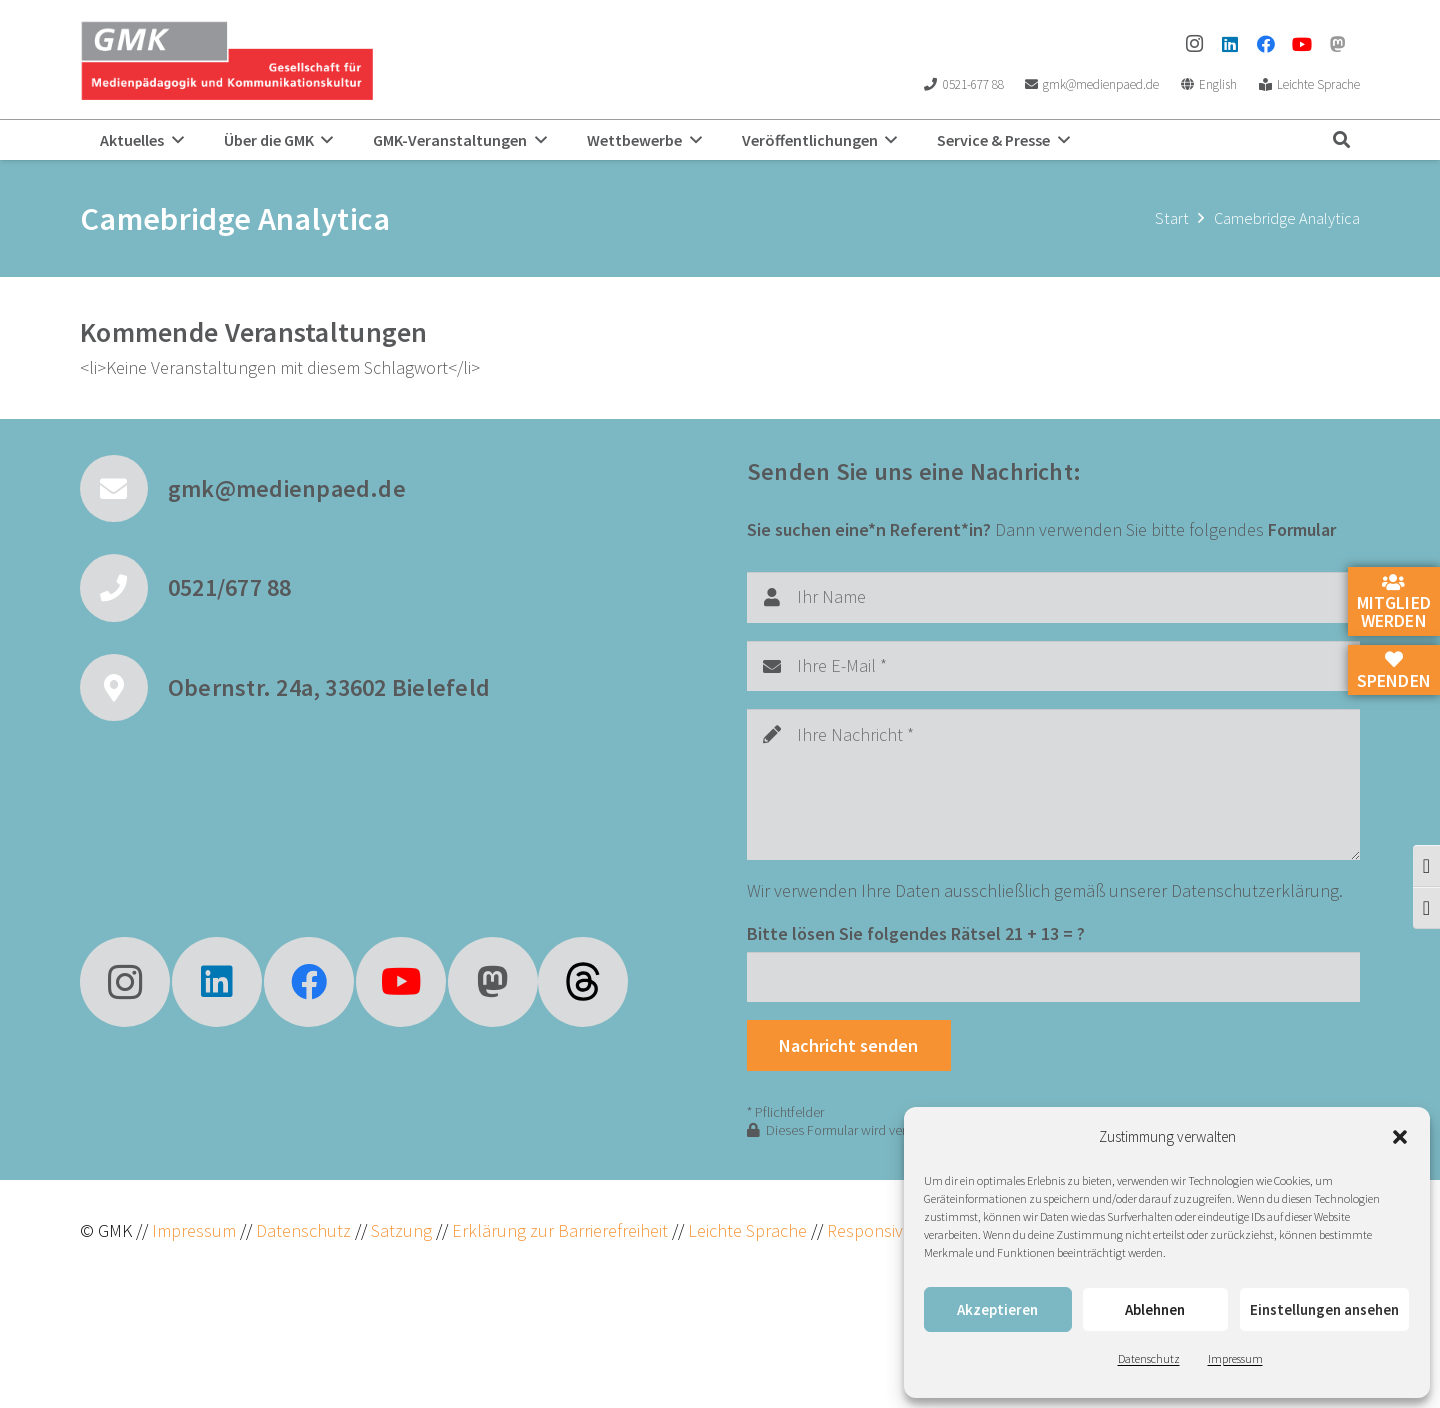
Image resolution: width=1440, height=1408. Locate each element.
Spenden (1394, 671)
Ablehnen (1155, 1309)
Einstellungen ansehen (1324, 1309)
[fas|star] (583, 982)
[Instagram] (1194, 44)
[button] (1400, 1137)
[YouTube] (1302, 44)
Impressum (1235, 1358)
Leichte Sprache (749, 1230)
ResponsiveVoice (889, 1230)
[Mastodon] (1338, 44)
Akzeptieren (997, 1309)
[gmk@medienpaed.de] (124, 489)
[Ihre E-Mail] (1053, 666)
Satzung (399, 1230)
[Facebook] (1266, 44)
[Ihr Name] (1053, 597)
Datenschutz (1149, 1358)
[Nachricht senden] (849, 1045)
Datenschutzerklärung (1255, 890)
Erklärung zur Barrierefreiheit (560, 1230)
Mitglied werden (1394, 603)
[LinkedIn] (1230, 44)
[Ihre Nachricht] (1053, 784)
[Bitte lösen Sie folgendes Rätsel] (1053, 977)
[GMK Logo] (226, 60)
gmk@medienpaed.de (287, 488)
